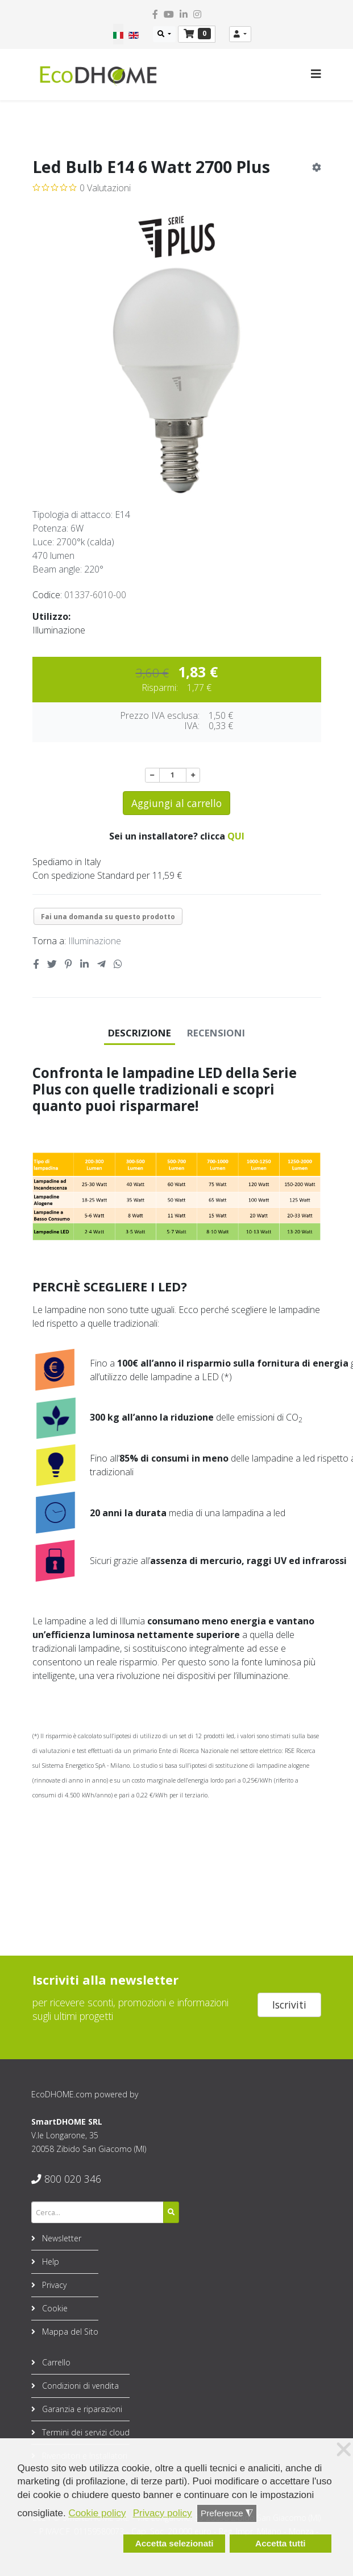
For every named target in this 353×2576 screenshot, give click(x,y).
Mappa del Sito (69, 2331)
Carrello (55, 2362)
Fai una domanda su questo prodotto (108, 916)
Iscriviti (289, 2004)
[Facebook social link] (36, 964)
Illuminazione (94, 941)
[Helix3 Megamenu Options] (316, 73)
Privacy (53, 2284)
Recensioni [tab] (216, 1032)
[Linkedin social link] (85, 964)
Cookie (54, 2308)
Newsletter (60, 2238)
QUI (235, 836)
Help (49, 2261)
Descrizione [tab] (139, 1032)
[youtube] (169, 14)
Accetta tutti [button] (280, 2543)
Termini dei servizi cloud (85, 2432)
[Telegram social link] (101, 964)
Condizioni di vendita (79, 2385)
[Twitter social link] (51, 964)
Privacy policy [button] (162, 2513)
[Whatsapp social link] (118, 964)
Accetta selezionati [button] (174, 2543)
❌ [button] (344, 2449)
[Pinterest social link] (68, 964)
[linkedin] (184, 14)
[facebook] (155, 14)
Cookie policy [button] (97, 2513)
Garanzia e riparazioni (81, 2409)
